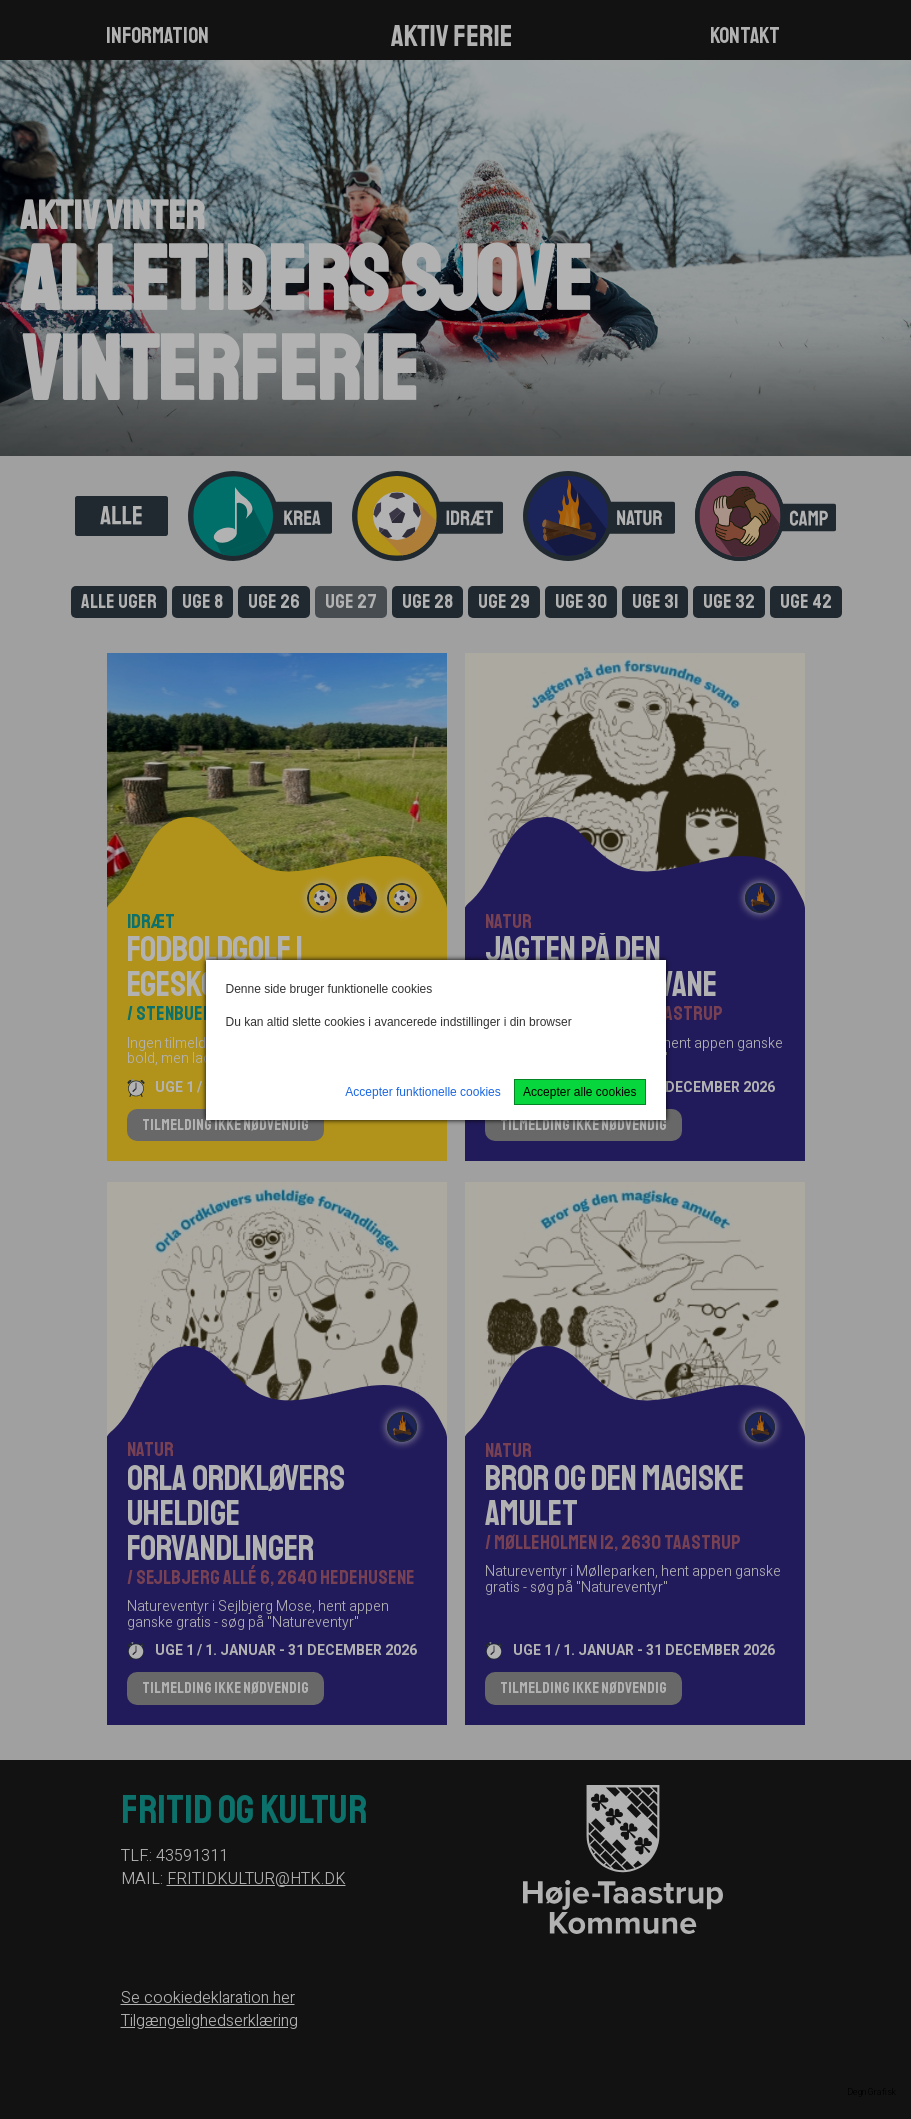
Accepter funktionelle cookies (422, 1092)
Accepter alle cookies (579, 1092)
